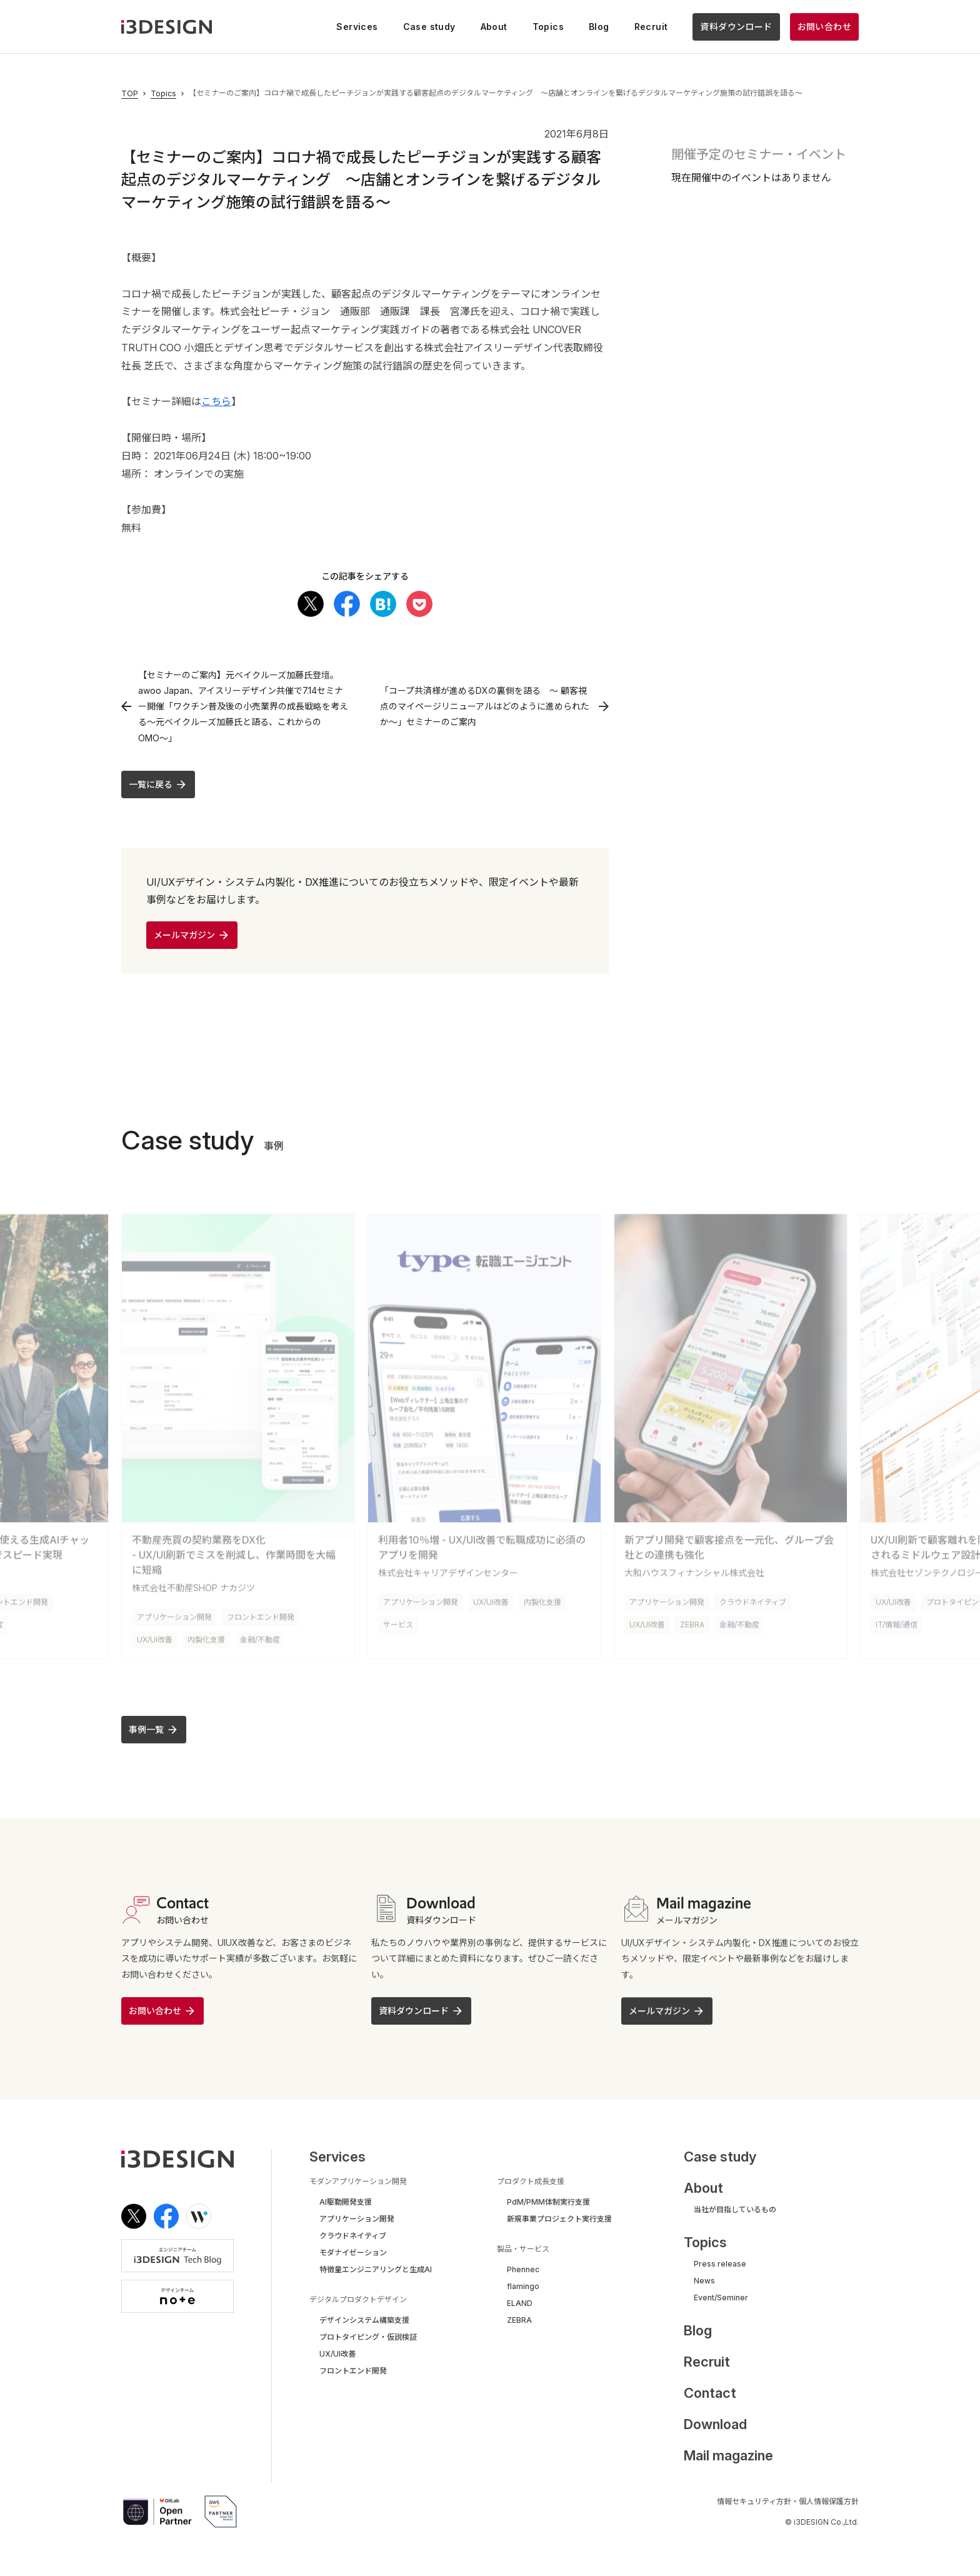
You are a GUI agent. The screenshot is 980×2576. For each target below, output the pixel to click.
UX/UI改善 (154, 1628)
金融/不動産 (260, 1628)
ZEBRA (692, 1613)
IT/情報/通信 (897, 1613)
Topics (163, 93)
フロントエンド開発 (260, 1605)
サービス (398, 1613)
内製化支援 (206, 1628)
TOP (129, 93)
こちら (216, 401)
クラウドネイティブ (752, 1590)
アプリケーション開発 (174, 1605)
